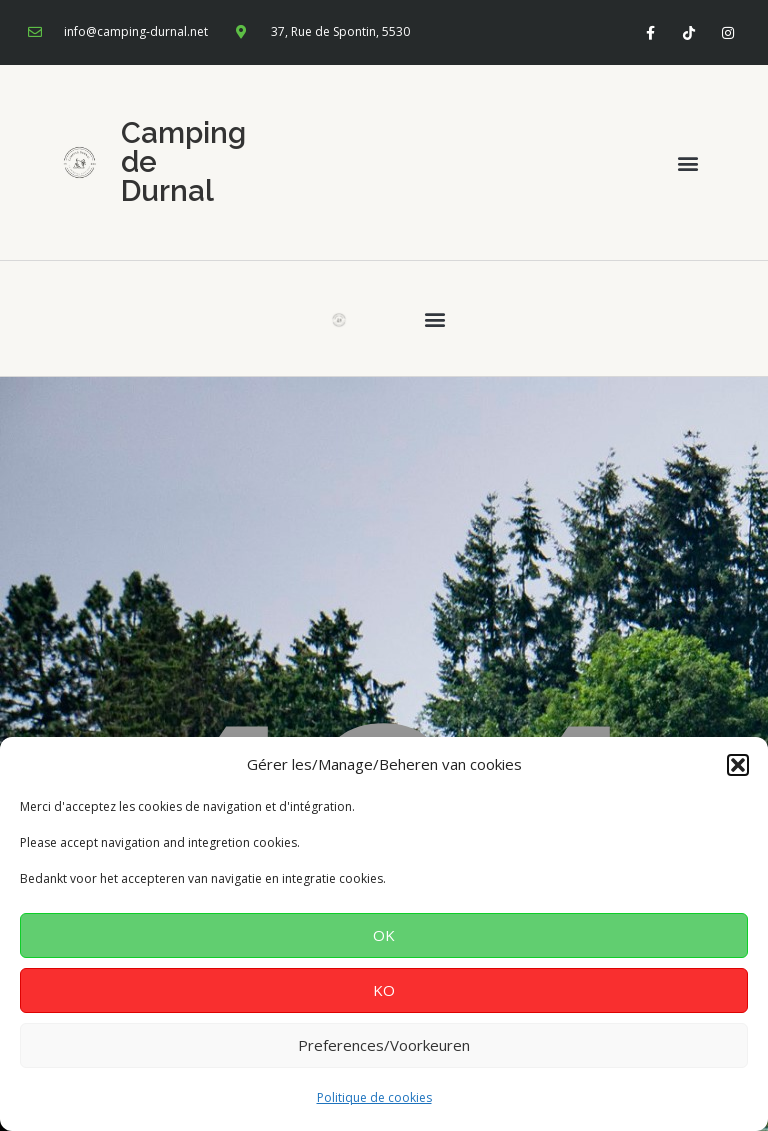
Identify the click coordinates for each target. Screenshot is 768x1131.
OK (384, 935)
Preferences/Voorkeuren (384, 1045)
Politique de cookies (374, 1097)
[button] (738, 765)
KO (384, 990)
